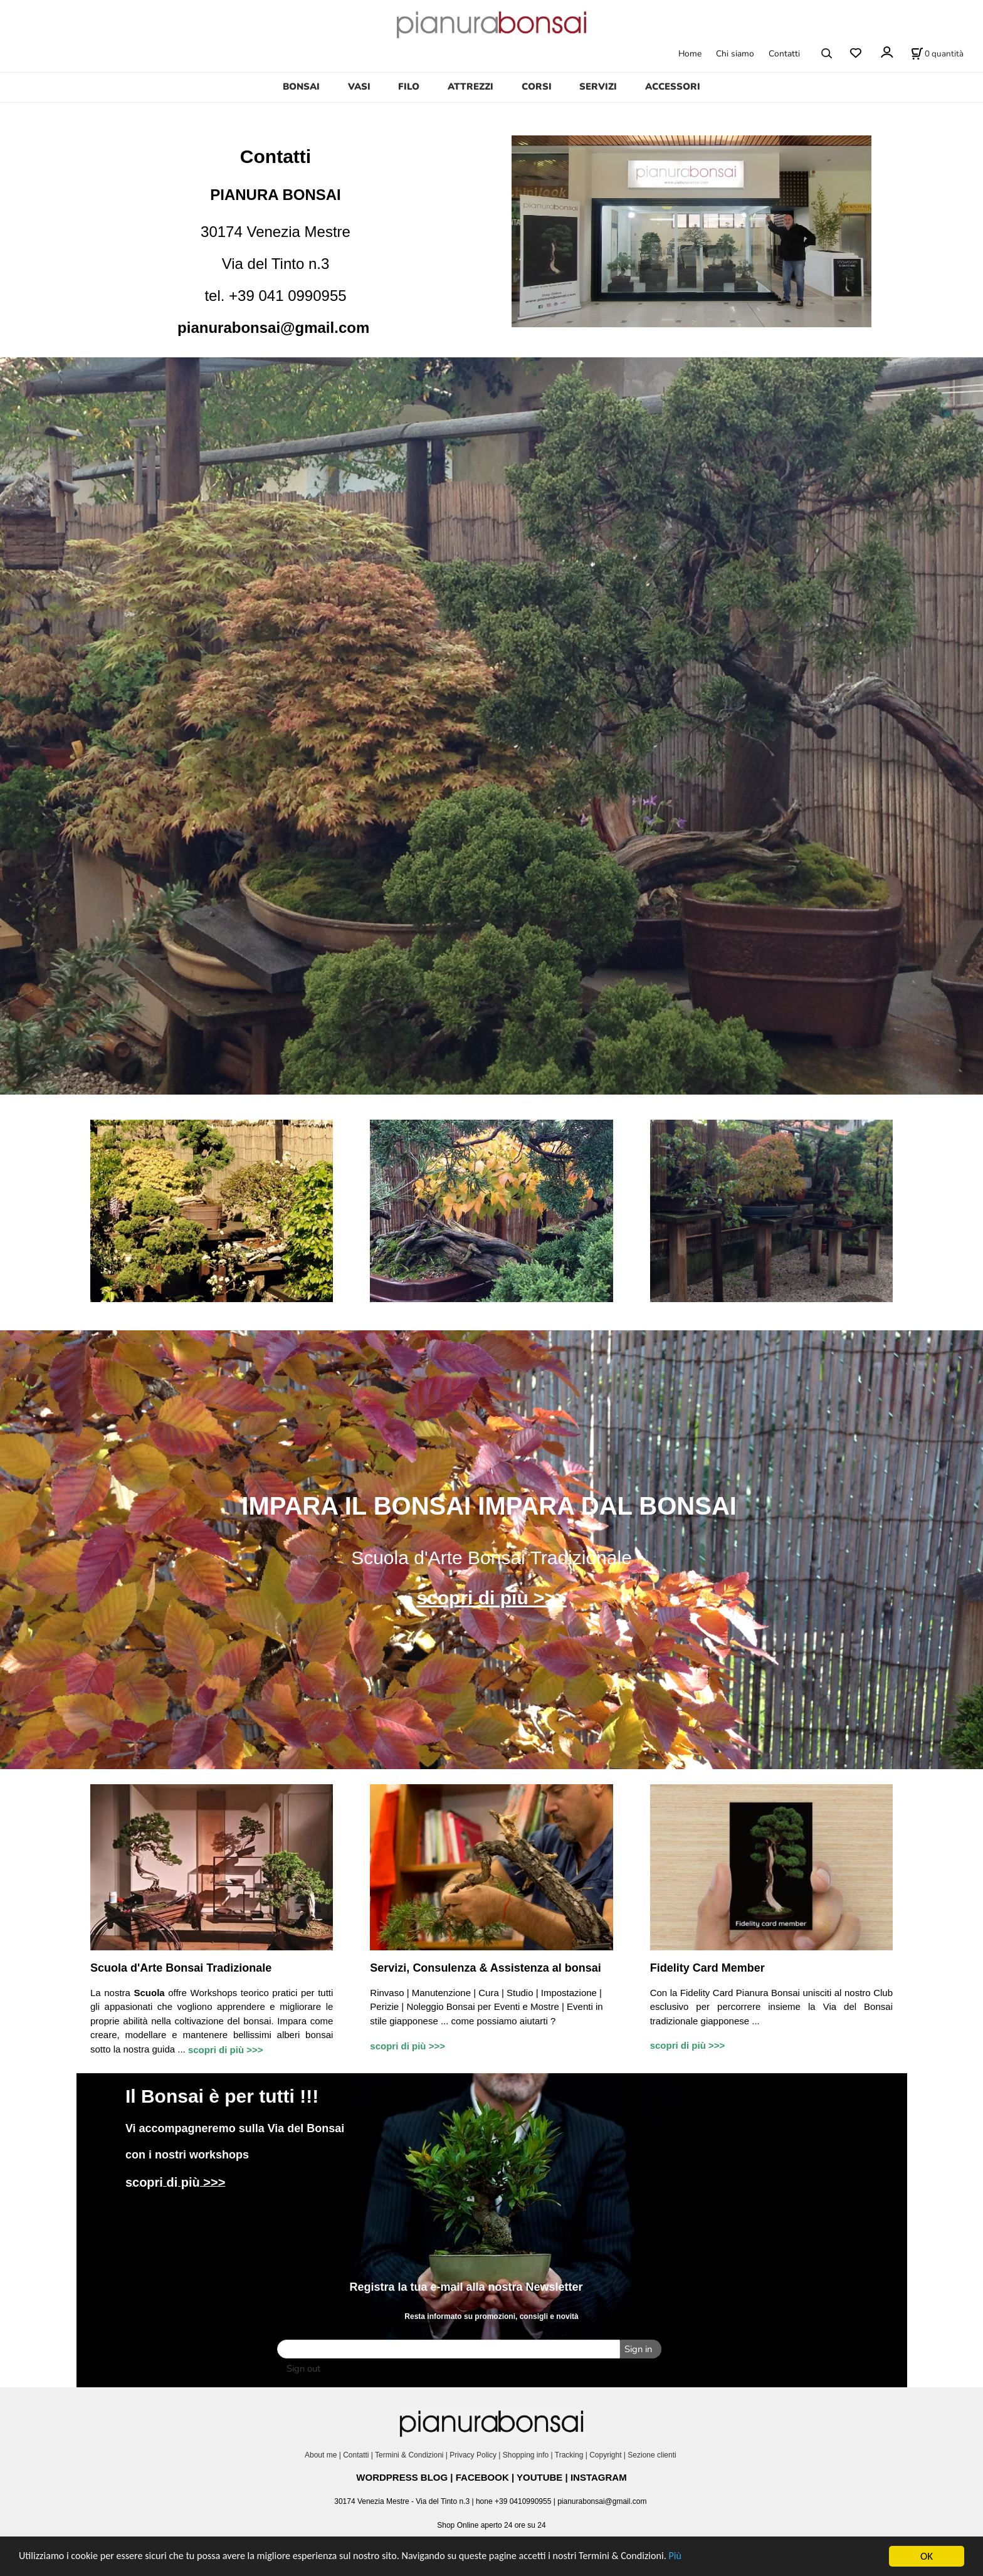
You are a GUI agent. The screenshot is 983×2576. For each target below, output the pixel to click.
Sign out (303, 2367)
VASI (359, 86)
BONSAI (301, 86)
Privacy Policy (473, 2453)
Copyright (605, 2453)
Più (711, 2556)
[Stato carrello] (937, 53)
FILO (408, 86)
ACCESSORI (672, 86)
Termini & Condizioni (409, 2453)
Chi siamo (735, 54)
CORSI (537, 86)
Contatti (784, 54)
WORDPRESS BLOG (402, 2476)
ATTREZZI (470, 86)
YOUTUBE (539, 2476)
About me (321, 2453)
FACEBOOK (482, 2476)
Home (690, 54)
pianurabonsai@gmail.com (273, 327)
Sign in (637, 2349)
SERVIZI (598, 86)
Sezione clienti (653, 2453)
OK (926, 2556)
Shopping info (526, 2453)
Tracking (569, 2453)
